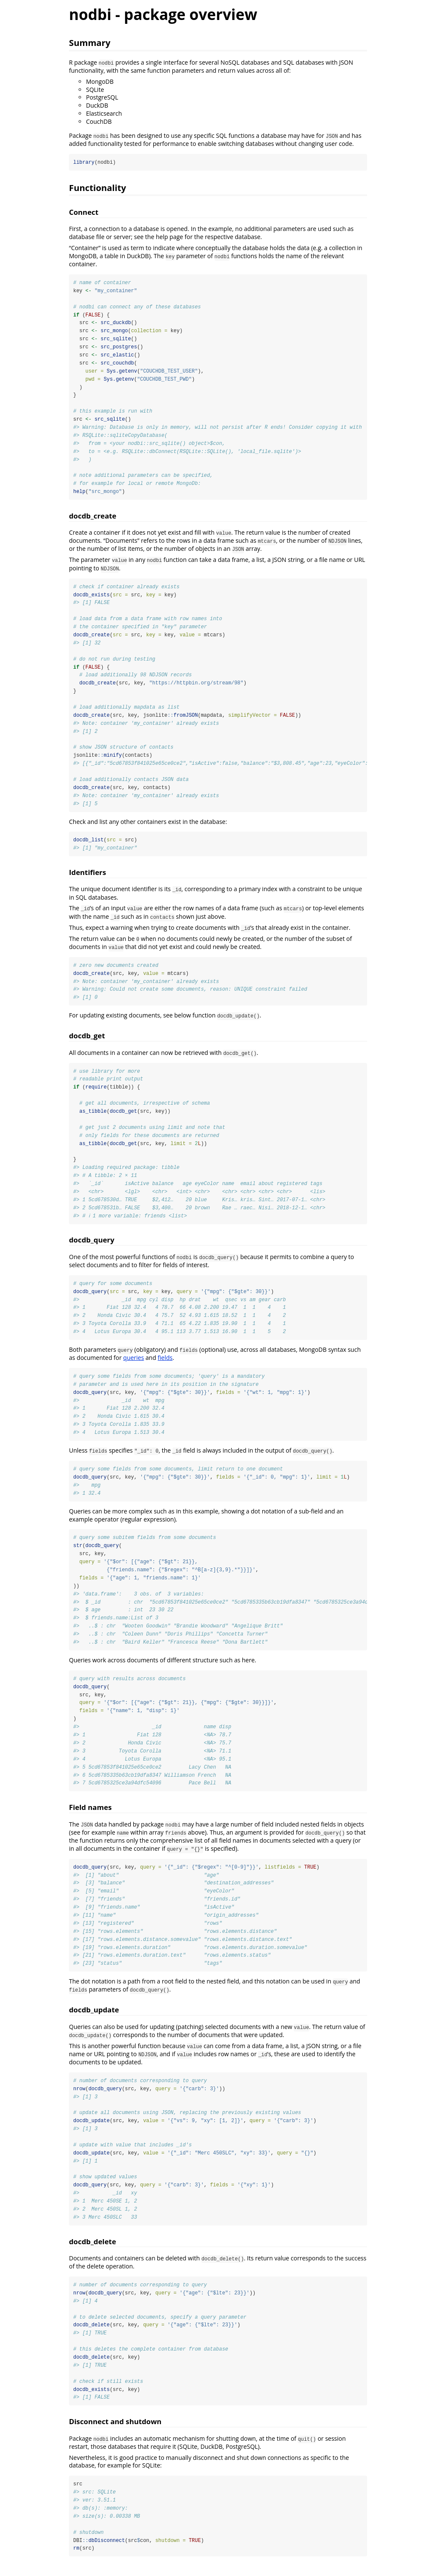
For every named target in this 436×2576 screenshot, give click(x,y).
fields (165, 1364)
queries (133, 1364)
